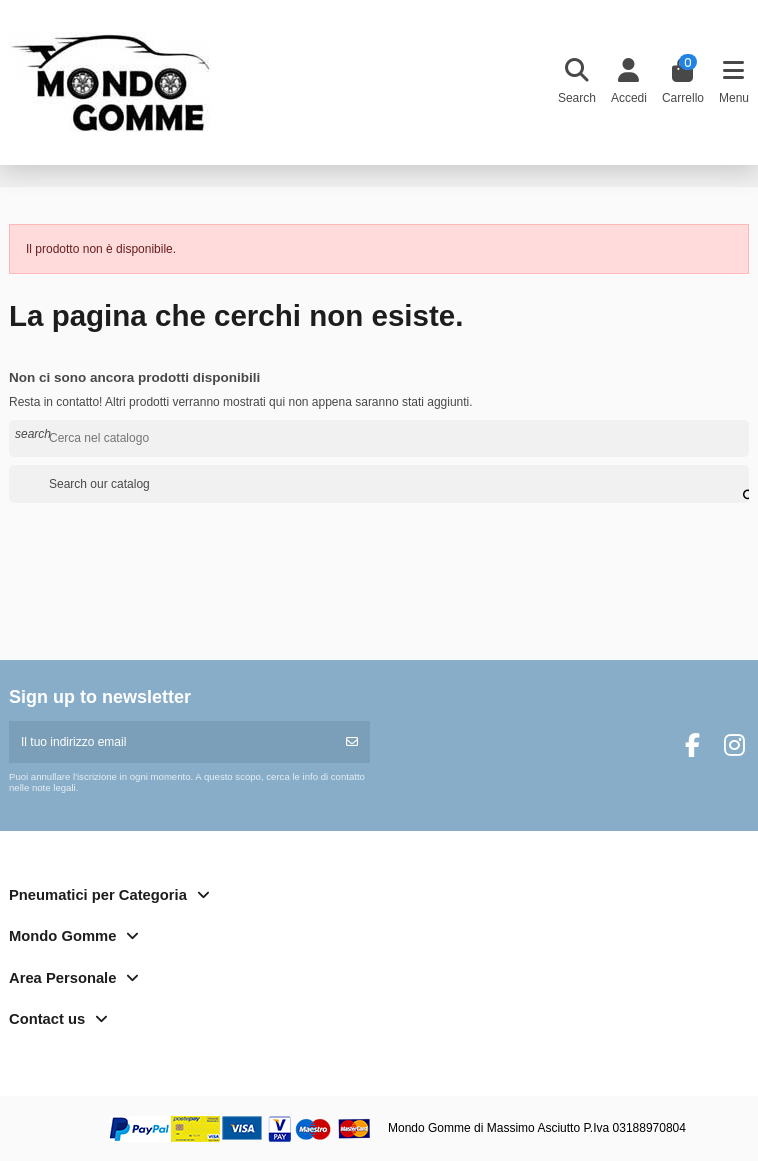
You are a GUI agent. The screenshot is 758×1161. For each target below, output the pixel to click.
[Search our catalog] (737, 484)
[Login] (628, 83)
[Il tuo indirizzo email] (172, 742)
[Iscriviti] (352, 742)
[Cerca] (379, 438)
